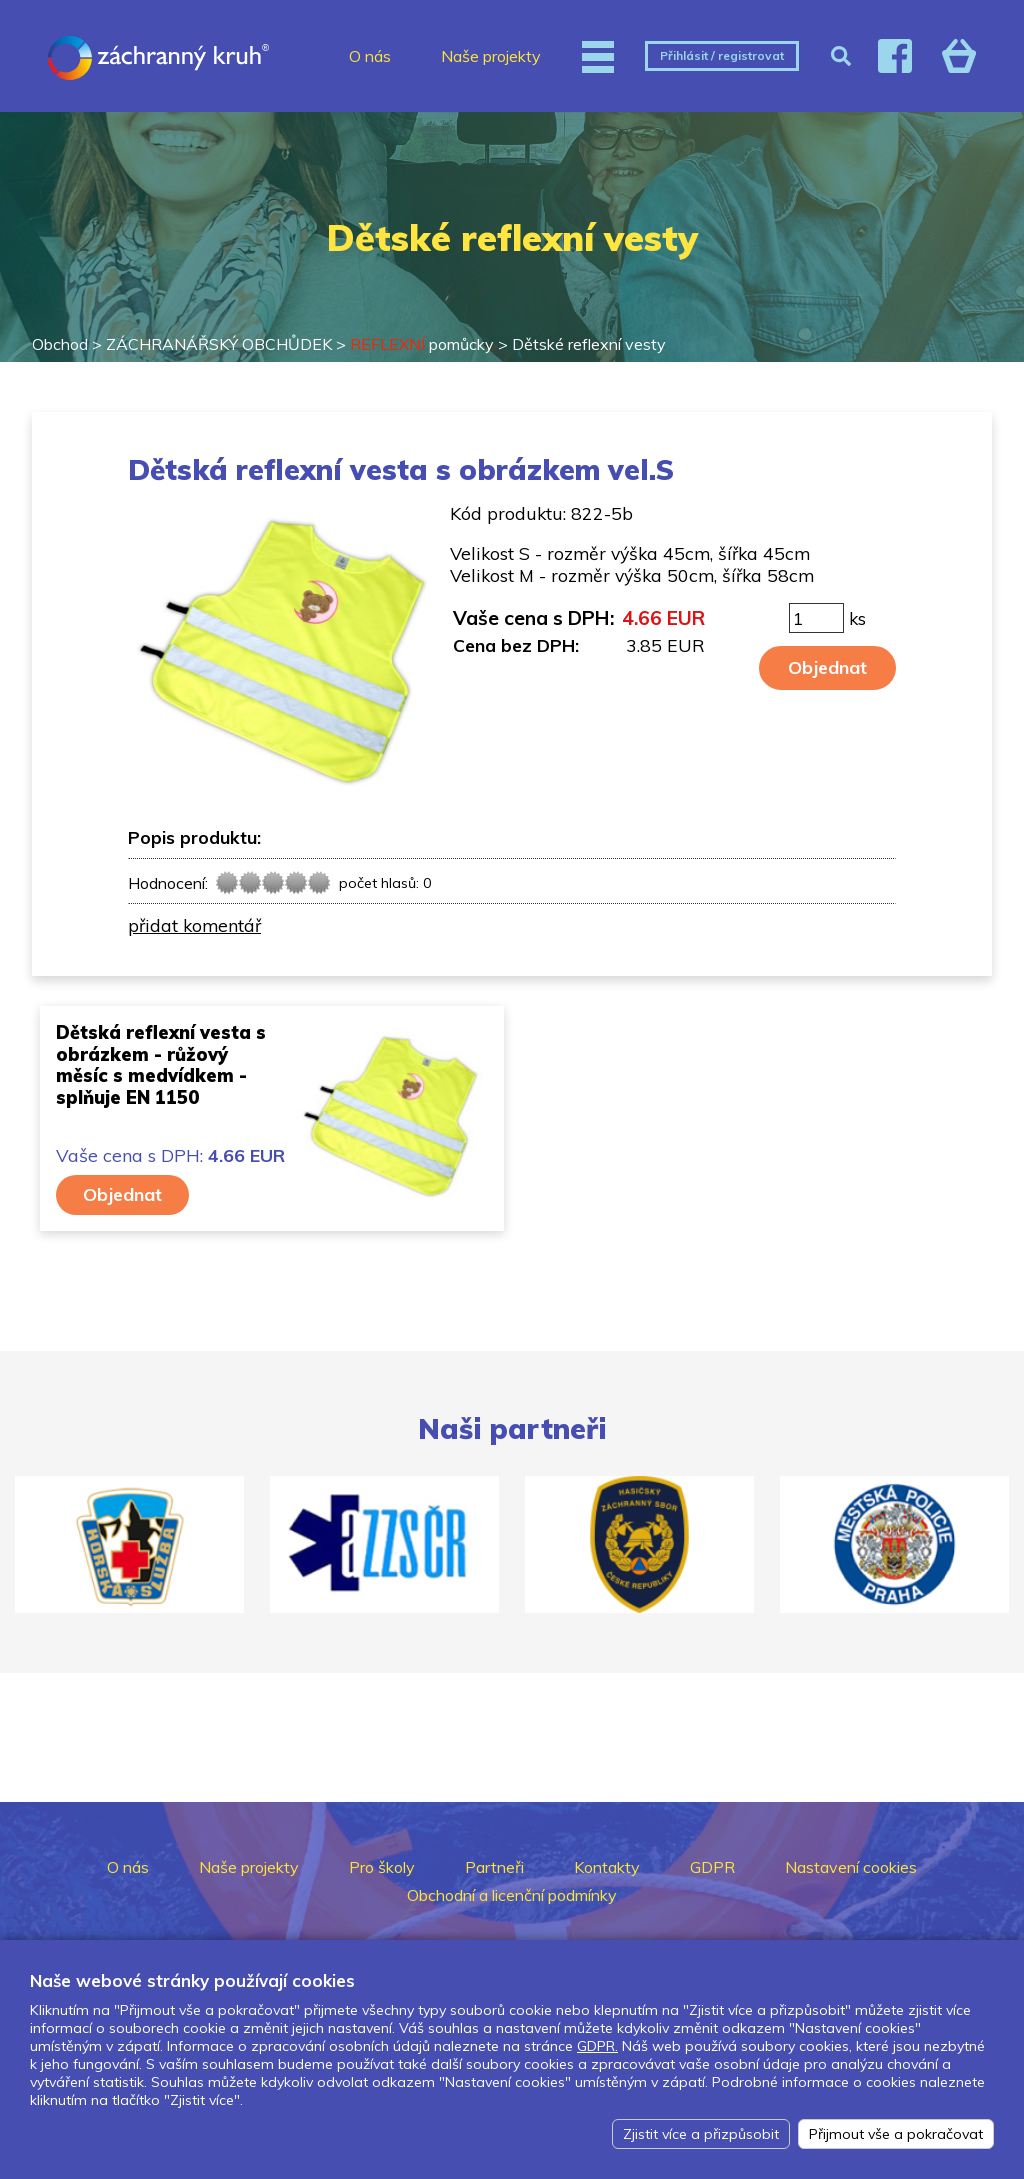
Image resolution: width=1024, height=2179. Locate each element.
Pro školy (382, 1867)
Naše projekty (491, 56)
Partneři (494, 1867)
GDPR (712, 1867)
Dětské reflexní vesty (589, 344)
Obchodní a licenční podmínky (512, 1895)
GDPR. (597, 2046)
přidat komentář (194, 925)
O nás (370, 56)
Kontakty (607, 1867)
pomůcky (422, 344)
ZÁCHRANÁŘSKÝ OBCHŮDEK (219, 344)
